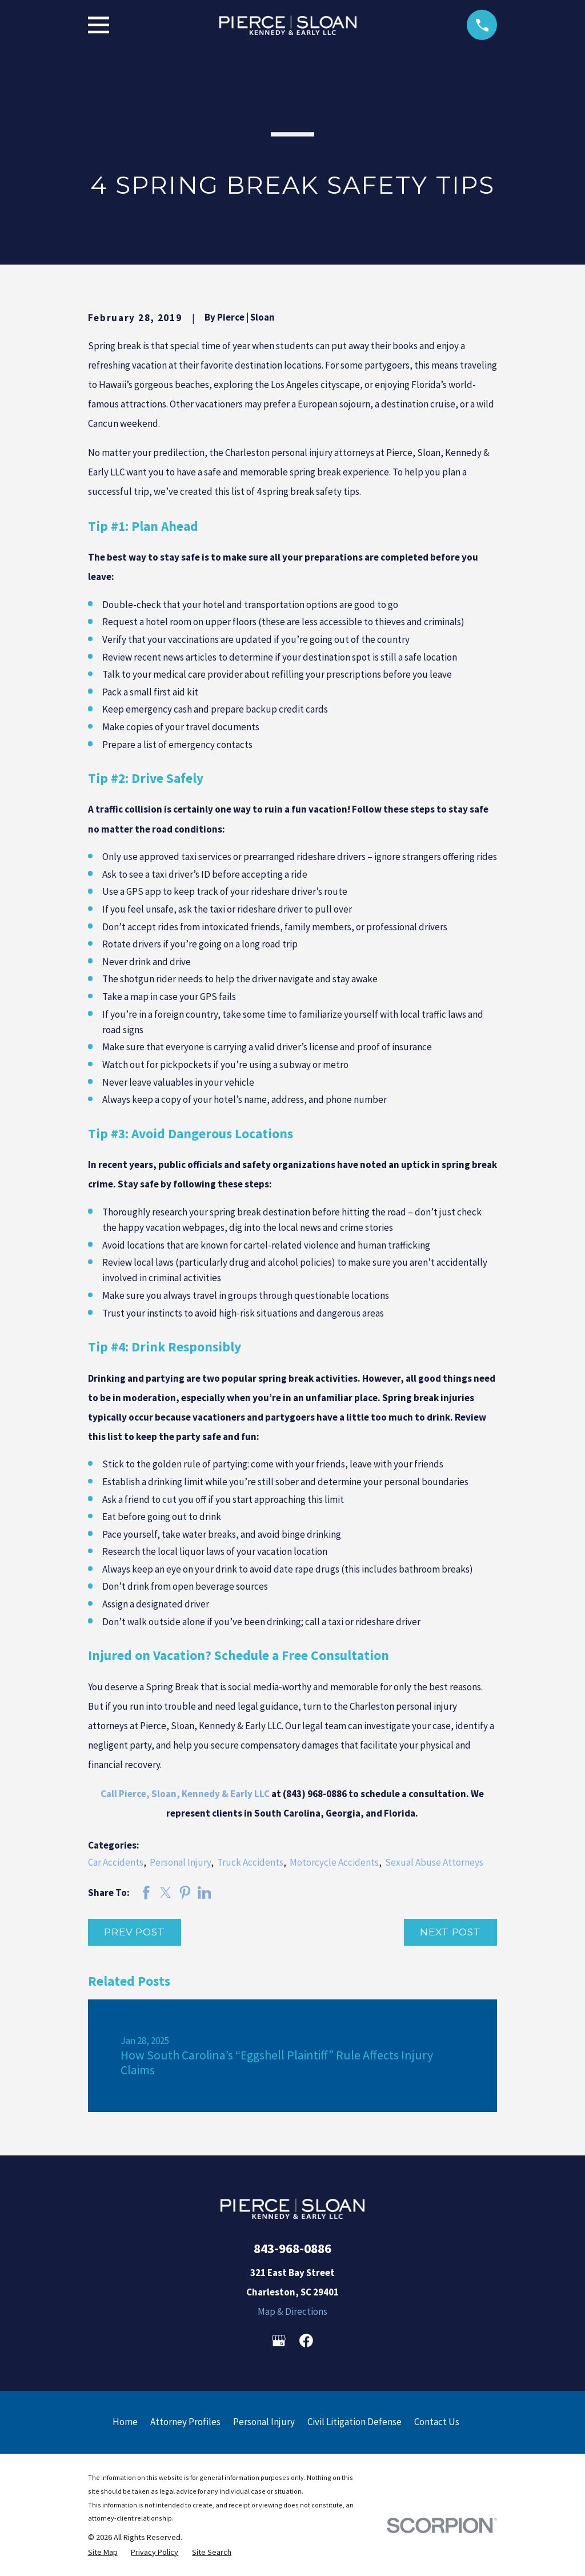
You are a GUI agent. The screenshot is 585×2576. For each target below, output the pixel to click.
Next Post (450, 1932)
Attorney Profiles (185, 2421)
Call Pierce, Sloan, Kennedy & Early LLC (185, 1793)
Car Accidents (115, 1862)
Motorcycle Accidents (334, 1862)
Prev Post (134, 1932)
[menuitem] (103, 2552)
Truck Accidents (250, 1862)
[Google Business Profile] (279, 2340)
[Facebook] (306, 2340)
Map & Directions (292, 2311)
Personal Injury (180, 1862)
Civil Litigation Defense (354, 2421)
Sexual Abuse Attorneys (434, 1862)
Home (125, 2421)
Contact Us (436, 2421)
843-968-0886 (292, 2248)
